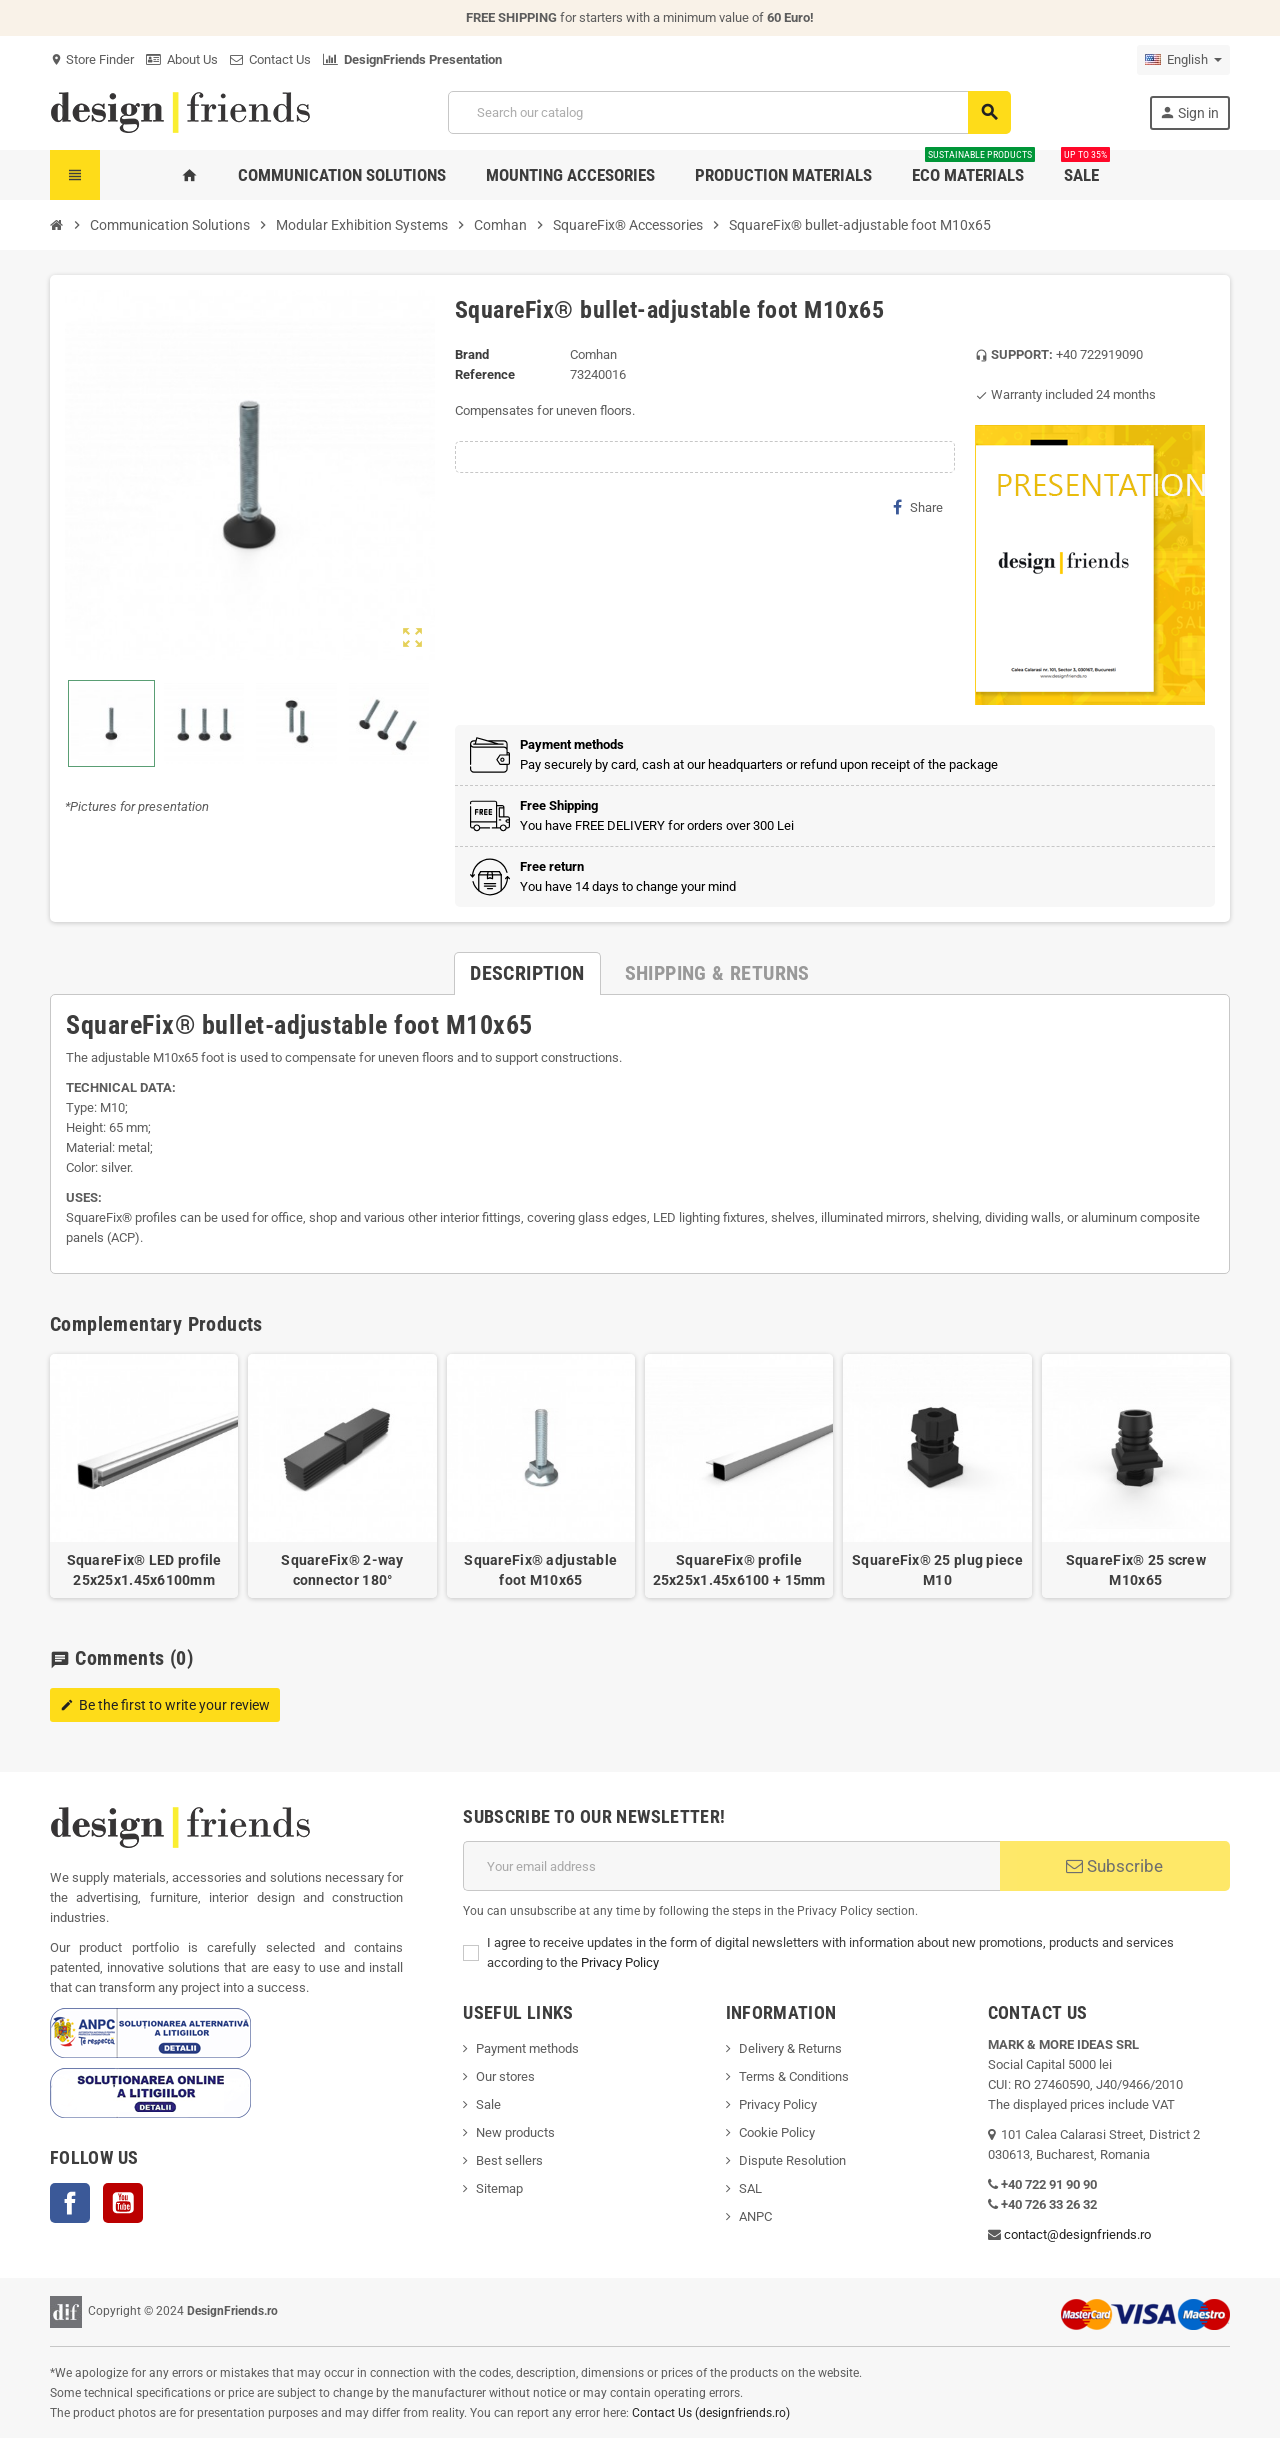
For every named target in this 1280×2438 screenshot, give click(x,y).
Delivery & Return (787, 2048)
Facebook (70, 2203)
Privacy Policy (620, 1962)
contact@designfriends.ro (1077, 2234)
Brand (472, 354)
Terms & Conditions (794, 2076)
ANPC (755, 2216)
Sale (488, 2104)
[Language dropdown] (1183, 60)
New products (515, 2132)
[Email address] (731, 1866)
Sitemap (499, 2188)
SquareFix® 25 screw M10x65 (1136, 1570)
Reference (485, 374)
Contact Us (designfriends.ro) (711, 2413)
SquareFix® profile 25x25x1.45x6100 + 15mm (739, 1570)
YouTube (123, 2203)
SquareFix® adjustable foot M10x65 (540, 1570)
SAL (750, 2188)
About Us (182, 59)
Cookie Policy (777, 2132)
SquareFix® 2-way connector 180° (342, 1570)
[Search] (729, 112)
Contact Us (270, 59)
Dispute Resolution (792, 2160)
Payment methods (527, 2048)
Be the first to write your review (165, 1705)
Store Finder (92, 59)
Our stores (505, 2076)
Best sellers (509, 2160)
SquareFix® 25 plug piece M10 (937, 1570)
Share (918, 507)
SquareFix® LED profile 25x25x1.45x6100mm (144, 1570)
